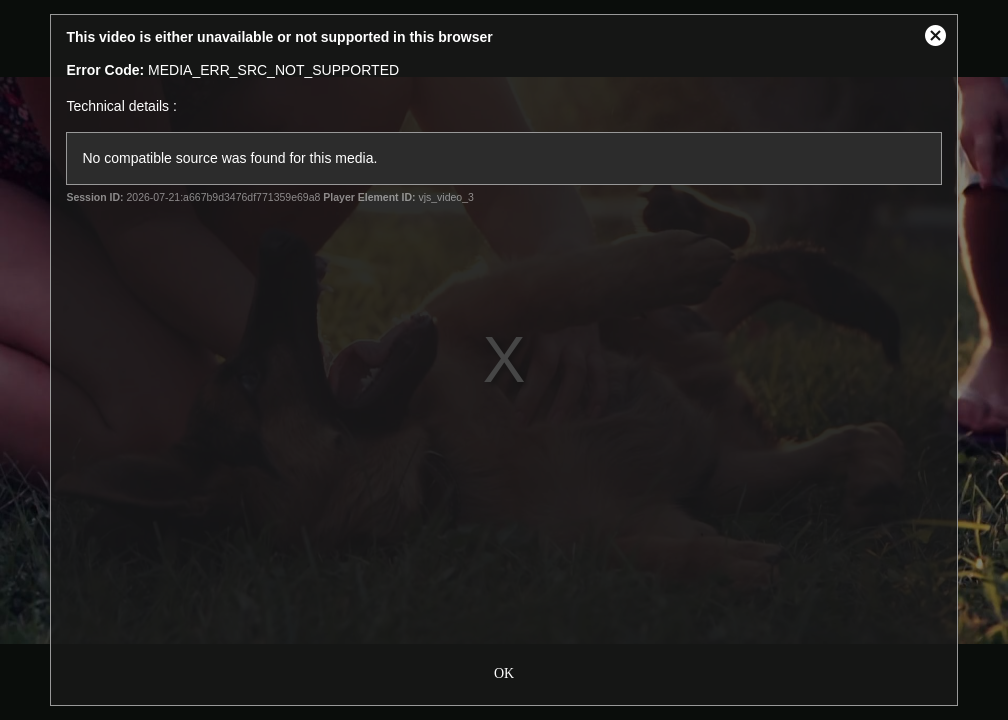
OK (504, 671)
